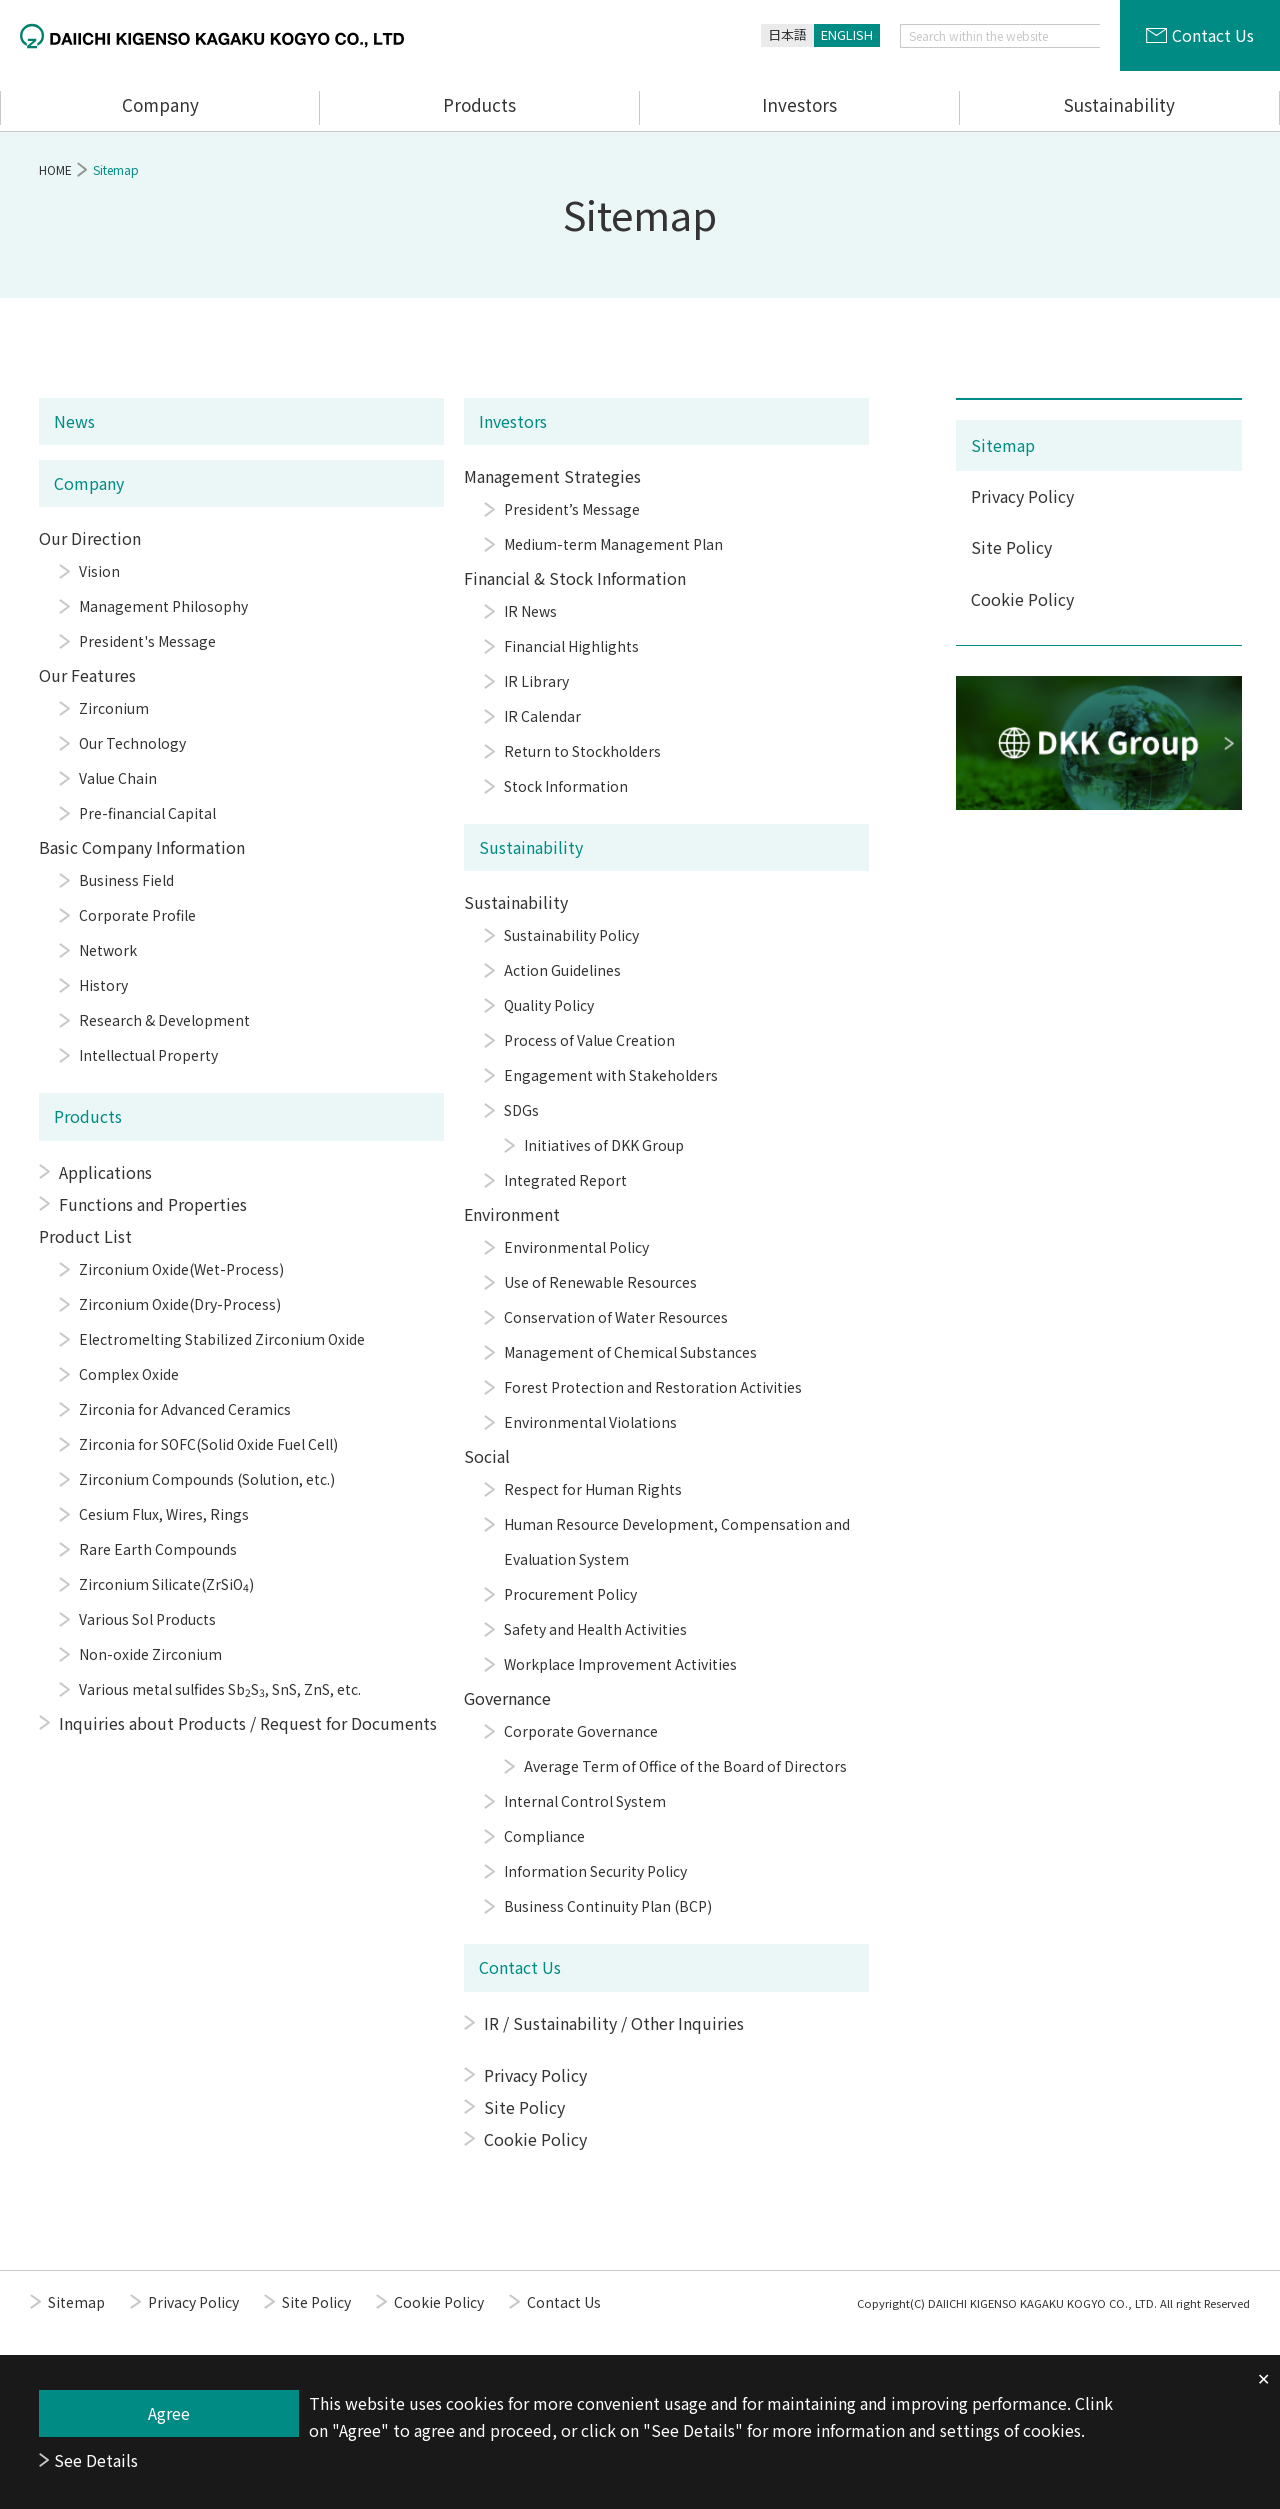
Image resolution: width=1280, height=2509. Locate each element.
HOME (55, 169)
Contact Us (1213, 35)
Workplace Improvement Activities (620, 1664)
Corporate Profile (137, 915)
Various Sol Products (147, 1619)
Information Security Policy (595, 1871)
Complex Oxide (129, 1374)
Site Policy (524, 2107)
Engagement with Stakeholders (611, 1075)
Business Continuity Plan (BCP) (608, 1906)
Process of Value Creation (589, 1040)
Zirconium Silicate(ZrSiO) (166, 1585)
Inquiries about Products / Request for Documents (248, 1723)
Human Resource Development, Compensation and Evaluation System (677, 1541)
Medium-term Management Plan (613, 544)
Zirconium (114, 708)
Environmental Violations (590, 1422)
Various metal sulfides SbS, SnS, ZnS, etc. (220, 1690)
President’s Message (572, 509)
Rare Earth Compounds (158, 1549)
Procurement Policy (570, 1594)
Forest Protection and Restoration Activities (653, 1387)
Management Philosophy (163, 606)
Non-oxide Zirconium (150, 1654)
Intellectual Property (148, 1055)
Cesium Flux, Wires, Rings (164, 1514)
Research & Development (164, 1020)
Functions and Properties (153, 1204)
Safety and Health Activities (595, 1629)
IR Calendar (542, 716)
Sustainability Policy (571, 935)
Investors (799, 104)
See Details (96, 2460)
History (103, 985)
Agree (169, 2413)
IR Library (536, 681)
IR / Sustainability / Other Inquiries (614, 2023)
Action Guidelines (562, 970)
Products (479, 104)
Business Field (126, 880)
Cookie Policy (535, 2139)
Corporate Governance (581, 1731)
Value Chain (118, 778)
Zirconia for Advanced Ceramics (185, 1409)
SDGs (521, 1110)
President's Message (147, 641)
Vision (99, 571)
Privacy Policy (535, 2075)
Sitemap (1003, 445)
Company (160, 104)
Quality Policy (549, 1005)
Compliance (544, 1836)
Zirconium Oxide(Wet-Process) (181, 1269)
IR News (530, 611)
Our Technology (132, 743)
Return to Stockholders (582, 751)
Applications (105, 1172)
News (74, 421)
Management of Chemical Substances (630, 1352)
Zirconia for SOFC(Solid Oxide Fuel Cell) (208, 1444)
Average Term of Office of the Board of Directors (685, 1766)
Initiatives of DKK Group (604, 1145)
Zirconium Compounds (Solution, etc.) (207, 1479)
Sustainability (1119, 104)
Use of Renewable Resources (600, 1282)
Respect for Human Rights (593, 1489)
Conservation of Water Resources (616, 1317)
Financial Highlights (571, 646)
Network (108, 950)
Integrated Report (565, 1180)
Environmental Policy (576, 1247)
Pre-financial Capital (147, 813)
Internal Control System (585, 1801)
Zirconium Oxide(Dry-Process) (180, 1304)
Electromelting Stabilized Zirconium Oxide (222, 1339)
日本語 (787, 34)
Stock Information (566, 786)
